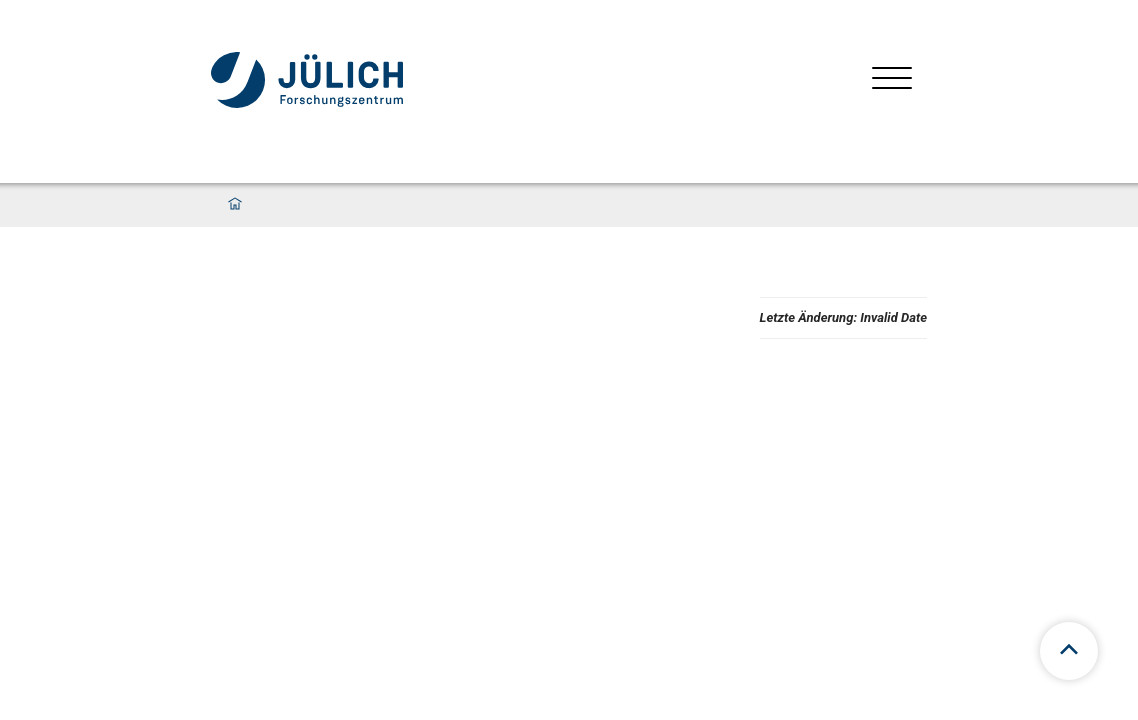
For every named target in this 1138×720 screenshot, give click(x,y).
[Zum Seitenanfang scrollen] (1069, 651)
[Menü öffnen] (892, 80)
